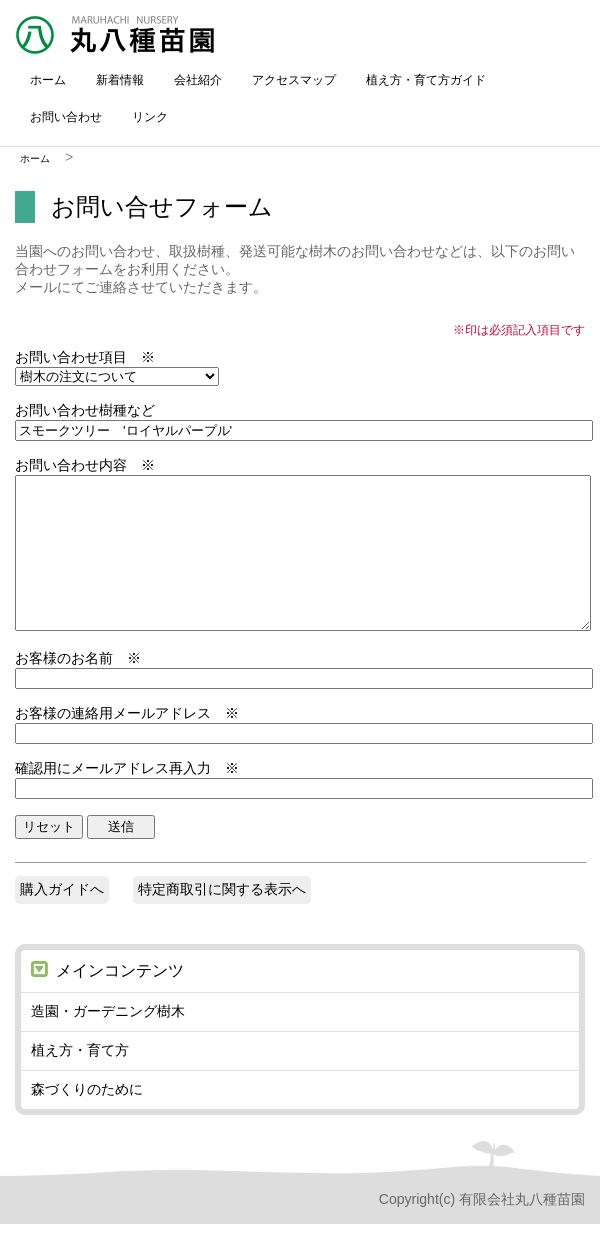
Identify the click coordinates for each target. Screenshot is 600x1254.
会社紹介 (198, 80)
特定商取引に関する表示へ (222, 919)
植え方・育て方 (80, 1080)
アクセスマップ (294, 80)
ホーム (48, 80)
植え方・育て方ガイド (426, 80)
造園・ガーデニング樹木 (108, 1041)
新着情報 (120, 80)
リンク (150, 117)
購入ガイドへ (62, 919)
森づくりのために (87, 1119)
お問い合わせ (66, 117)
